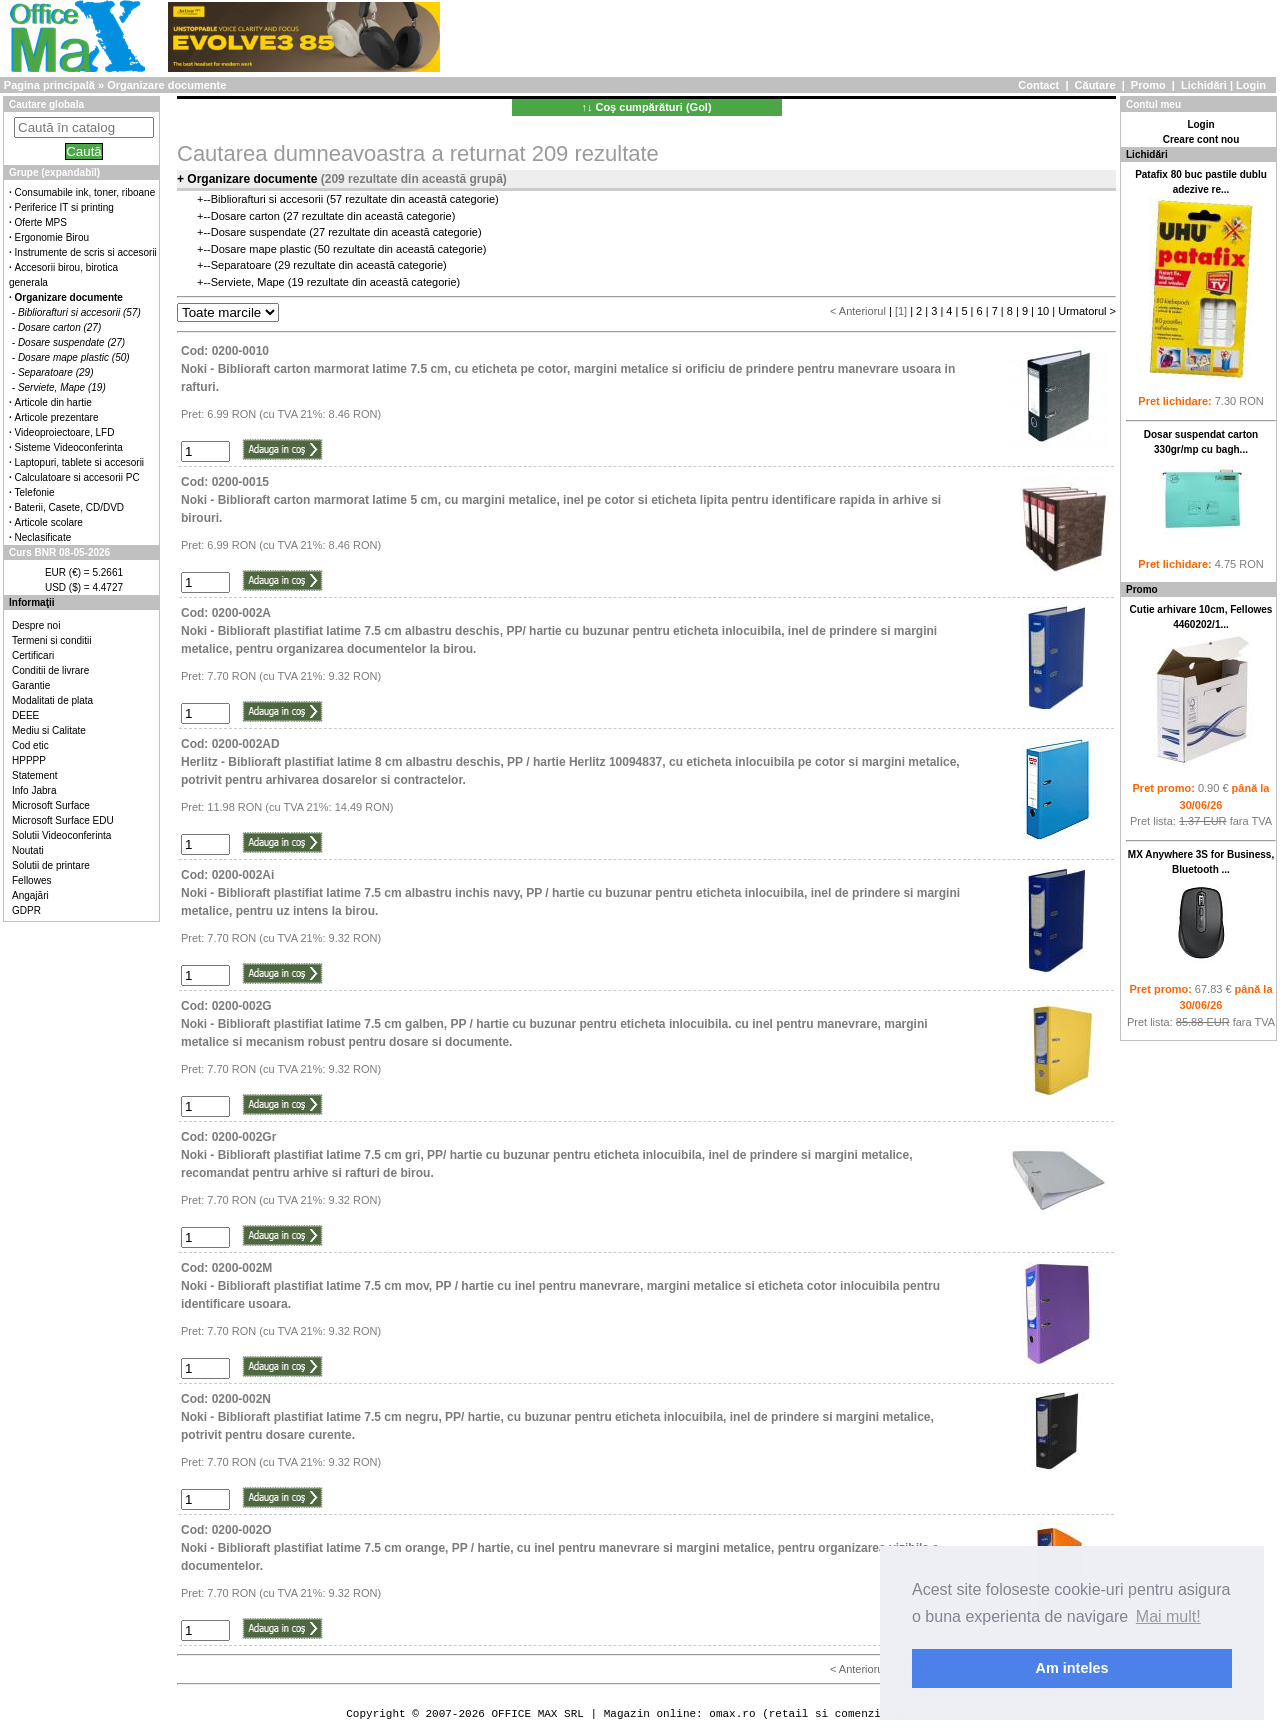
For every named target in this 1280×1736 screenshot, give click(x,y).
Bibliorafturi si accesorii (267, 199)
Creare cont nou (1201, 139)
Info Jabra (34, 790)
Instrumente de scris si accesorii (86, 252)
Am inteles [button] (1072, 1668)
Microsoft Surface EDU (63, 820)
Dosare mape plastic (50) (74, 357)
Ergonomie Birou (52, 237)
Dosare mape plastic (261, 249)
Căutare (1095, 85)
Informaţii (32, 602)
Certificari (33, 655)
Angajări (30, 895)
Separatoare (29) (56, 372)
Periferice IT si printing (64, 207)
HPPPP (29, 760)
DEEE (25, 715)
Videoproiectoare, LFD (65, 432)
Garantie (31, 685)
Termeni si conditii (51, 640)
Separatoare (241, 265)
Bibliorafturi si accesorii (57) (79, 312)
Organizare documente (166, 85)
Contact (1038, 85)
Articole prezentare (57, 417)
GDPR (26, 910)
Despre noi (36, 625)
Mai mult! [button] (1168, 1616)
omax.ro (732, 1713)
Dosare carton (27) (59, 327)
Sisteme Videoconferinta (69, 447)
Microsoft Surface (51, 805)
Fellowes (31, 880)
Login (1251, 85)
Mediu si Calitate (49, 730)
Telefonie (35, 492)
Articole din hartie (53, 402)
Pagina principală (49, 85)
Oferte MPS (41, 222)
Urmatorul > (1087, 311)
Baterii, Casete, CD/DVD (69, 507)
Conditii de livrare (50, 670)
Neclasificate (43, 537)
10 (1043, 311)
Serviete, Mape (248, 282)
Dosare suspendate (258, 232)
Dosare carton (245, 216)
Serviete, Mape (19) (62, 387)
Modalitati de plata (52, 700)
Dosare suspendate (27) (71, 342)
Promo (1148, 85)
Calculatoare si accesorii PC (77, 477)
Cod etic (30, 745)
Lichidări (1204, 85)
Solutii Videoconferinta (61, 835)
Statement (35, 775)
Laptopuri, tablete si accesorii (80, 462)
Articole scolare (49, 522)
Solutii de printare (51, 865)
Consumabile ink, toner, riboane (85, 192)
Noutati (28, 850)
